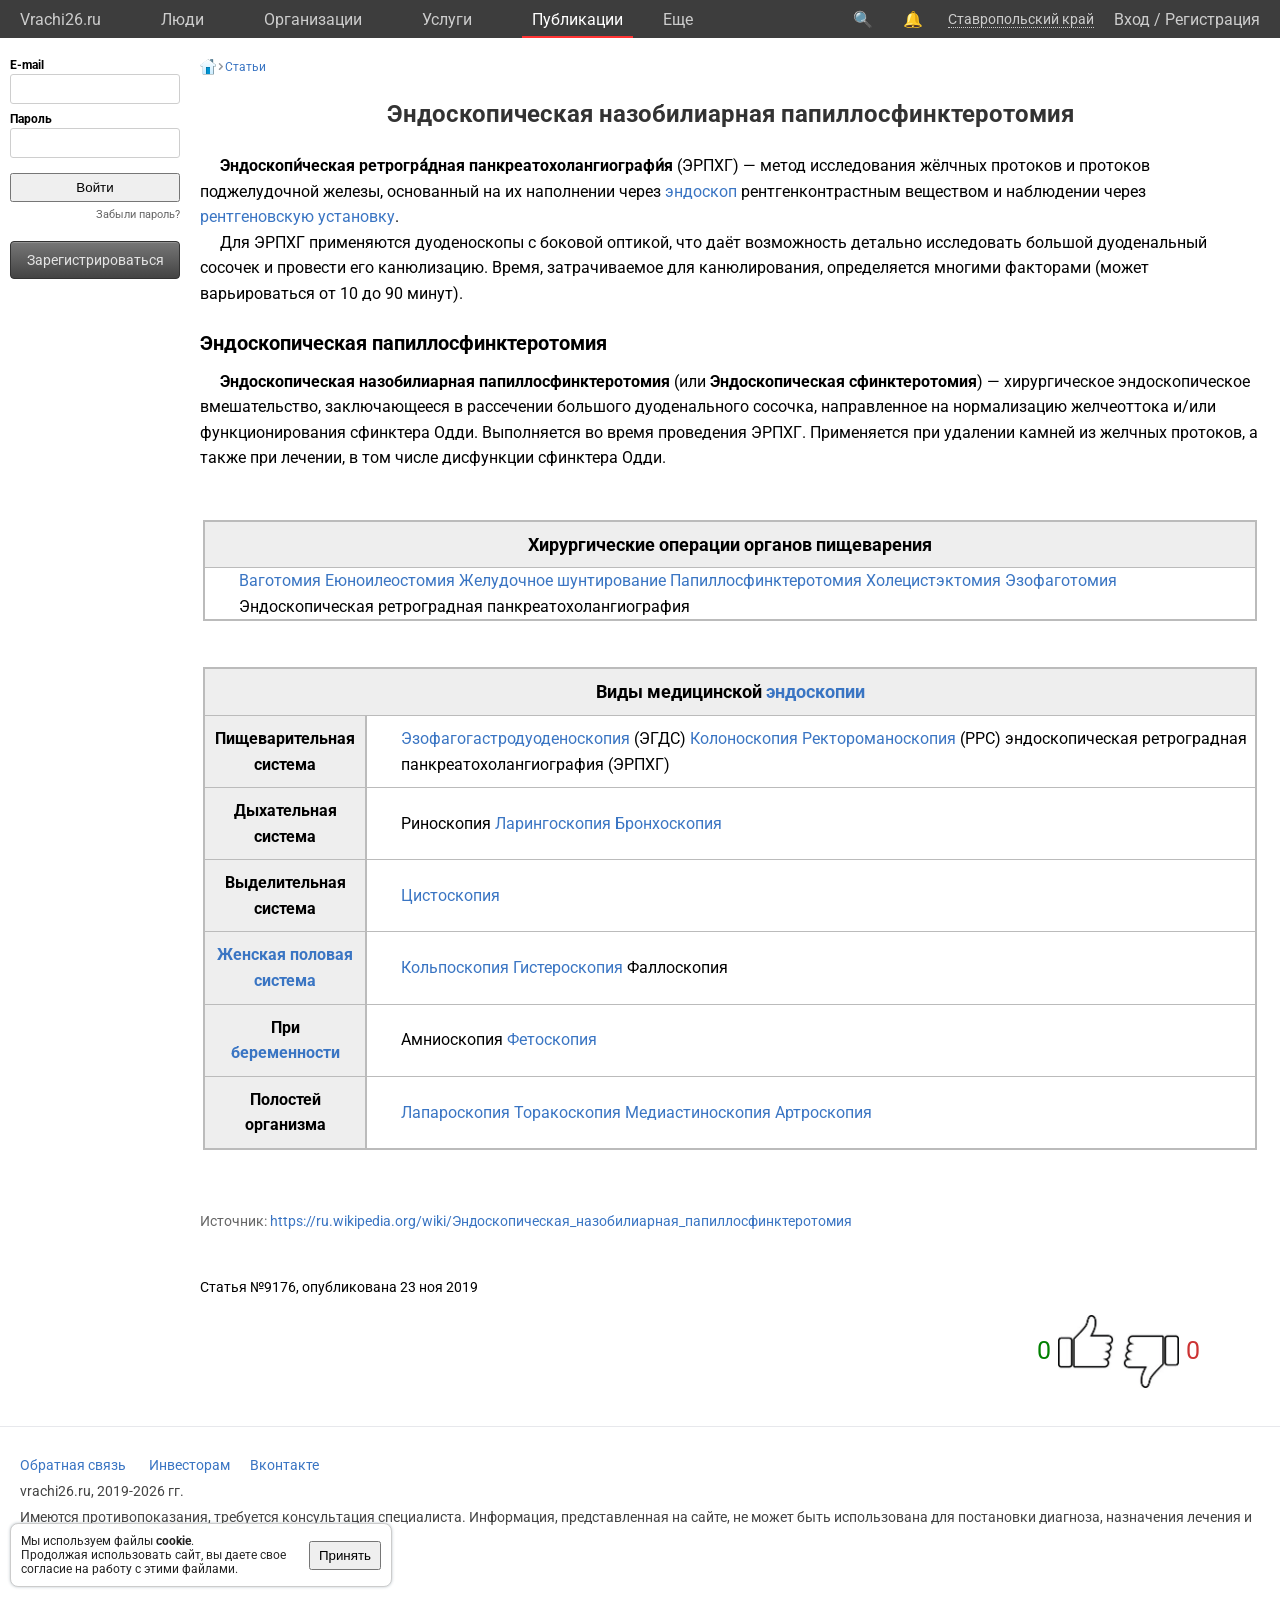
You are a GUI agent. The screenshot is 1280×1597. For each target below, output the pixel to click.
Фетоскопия (552, 1039)
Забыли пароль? (138, 214)
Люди (182, 19)
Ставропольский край (1021, 19)
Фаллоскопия (677, 967)
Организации (313, 19)
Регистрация (1212, 19)
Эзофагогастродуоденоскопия (515, 738)
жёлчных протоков (991, 165)
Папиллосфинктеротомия (766, 580)
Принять (345, 1555)
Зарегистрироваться (95, 260)
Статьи (245, 67)
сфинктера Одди (412, 432)
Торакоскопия (567, 1112)
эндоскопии (815, 691)
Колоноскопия (744, 738)
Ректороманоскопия (879, 738)
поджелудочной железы (290, 191)
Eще (678, 19)
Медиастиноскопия (698, 1112)
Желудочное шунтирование (562, 580)
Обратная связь (73, 1465)
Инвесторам (189, 1465)
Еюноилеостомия (390, 580)
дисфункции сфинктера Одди (552, 457)
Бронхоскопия (668, 823)
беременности (285, 1052)
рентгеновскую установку (297, 216)
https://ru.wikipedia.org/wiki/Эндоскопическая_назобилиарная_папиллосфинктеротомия (561, 1221)
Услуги (447, 19)
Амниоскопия (452, 1039)
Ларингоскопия (553, 823)
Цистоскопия (450, 895)
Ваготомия (280, 580)
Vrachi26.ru (60, 19)
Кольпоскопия (455, 967)
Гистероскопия (568, 967)
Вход (1132, 19)
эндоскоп (701, 191)
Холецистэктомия (933, 580)
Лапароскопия (455, 1112)
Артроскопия (823, 1112)
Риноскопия (446, 823)
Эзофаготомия (1061, 580)
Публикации (577, 19)
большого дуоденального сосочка (685, 406)
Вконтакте (284, 1465)
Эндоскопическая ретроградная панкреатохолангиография (464, 606)
